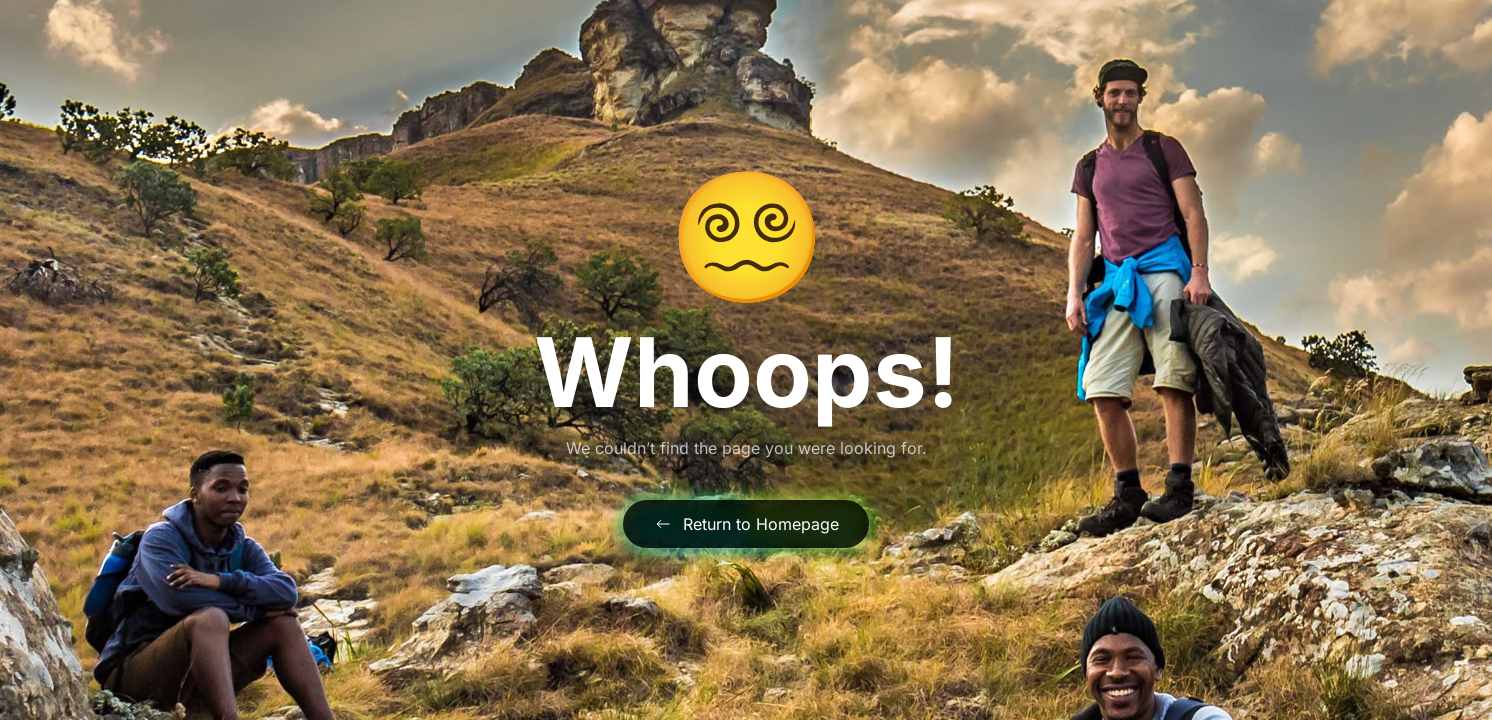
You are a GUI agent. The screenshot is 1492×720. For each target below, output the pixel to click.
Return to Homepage (746, 524)
